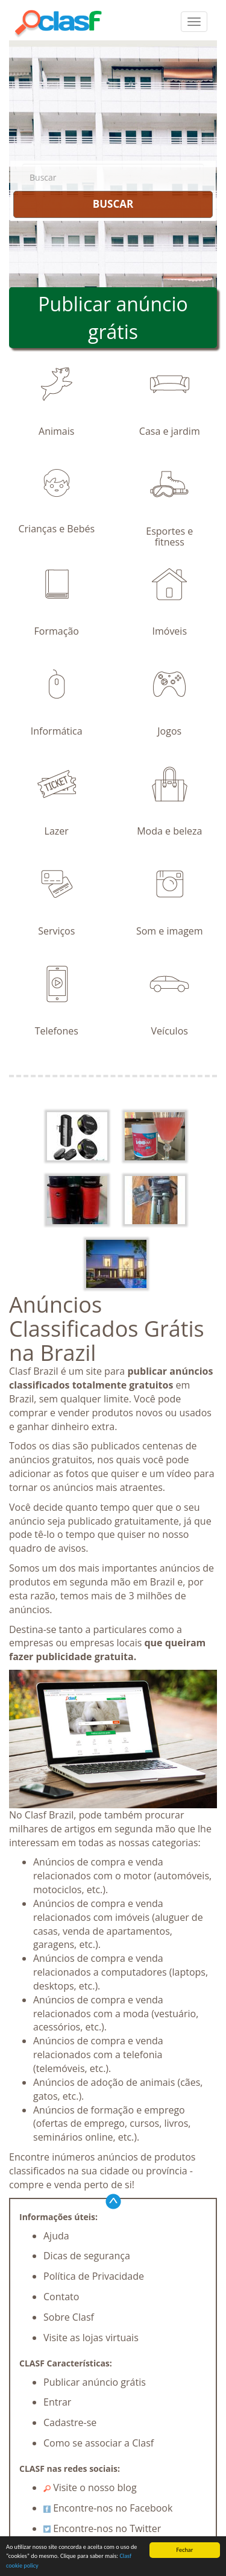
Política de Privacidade (93, 2276)
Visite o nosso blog (90, 2487)
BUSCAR (113, 204)
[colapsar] (194, 21)
